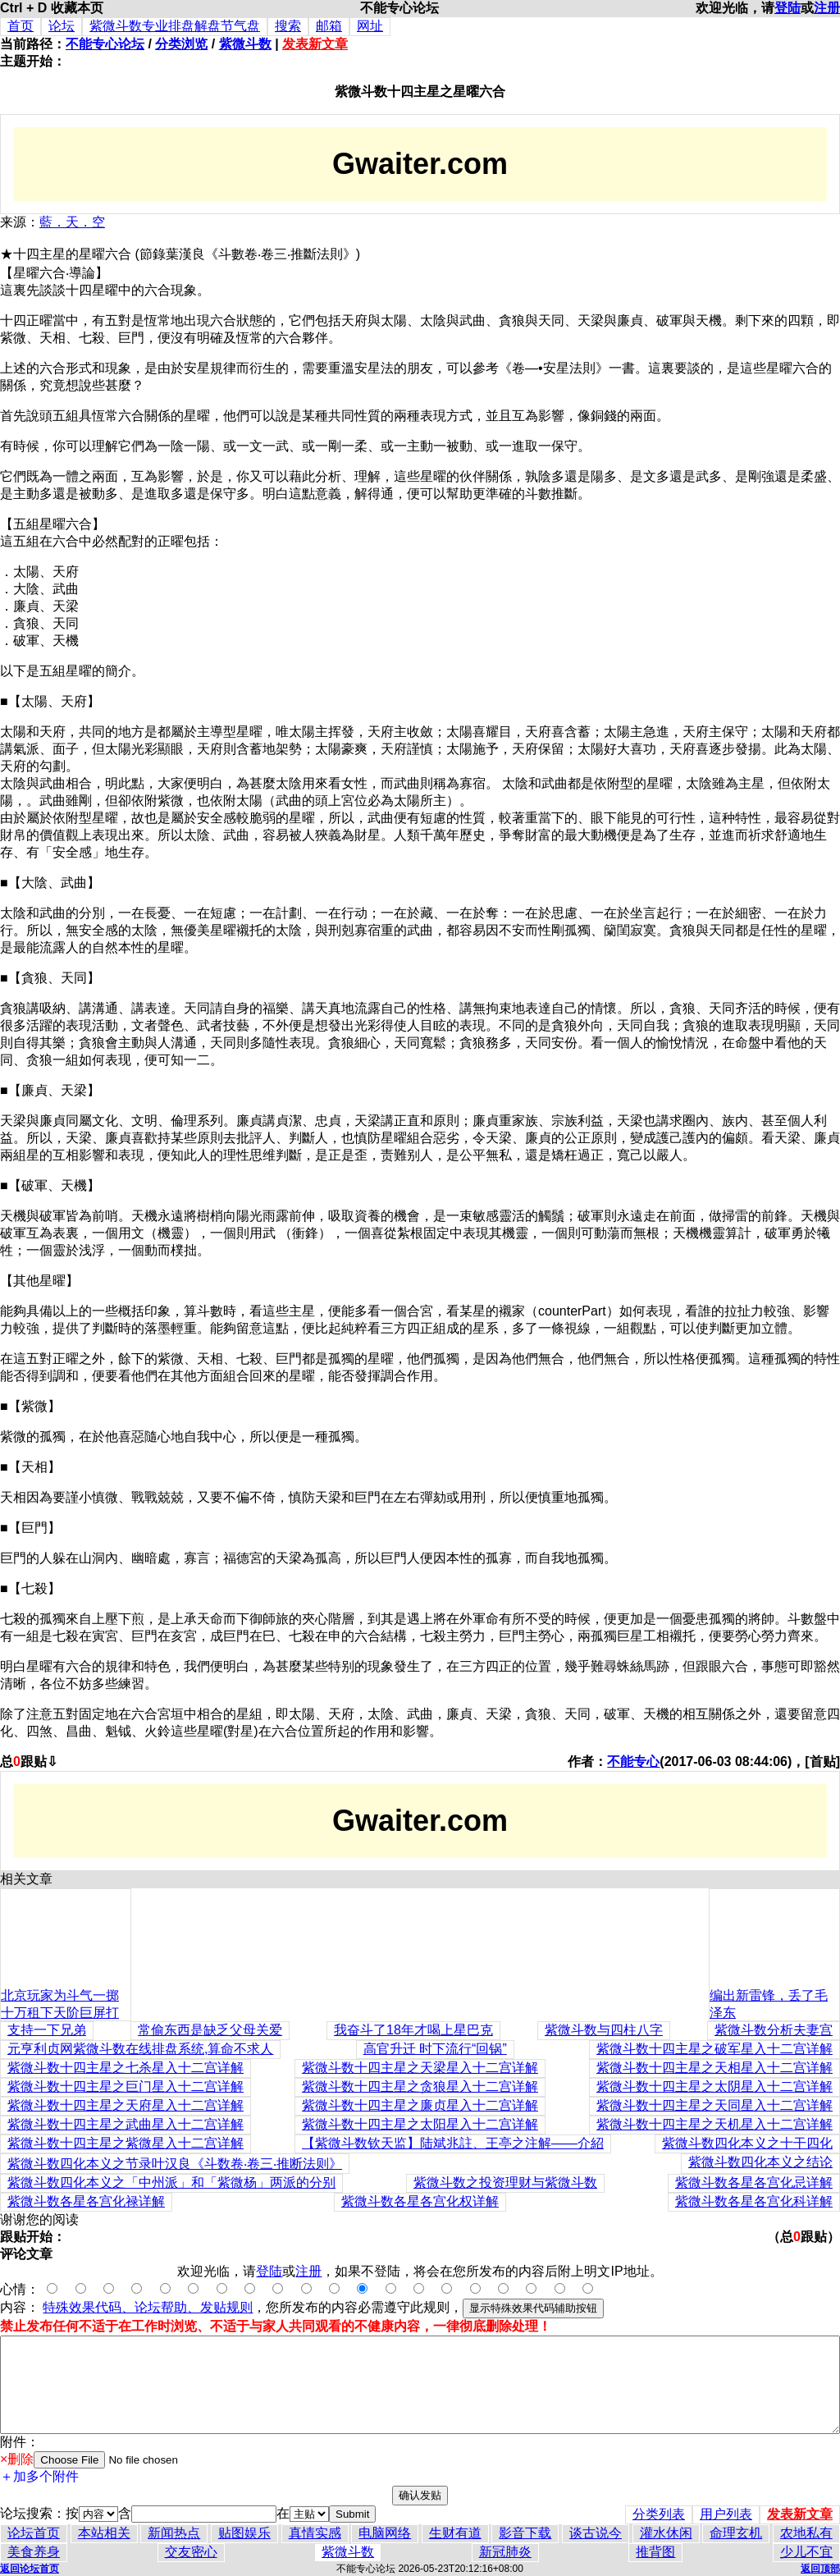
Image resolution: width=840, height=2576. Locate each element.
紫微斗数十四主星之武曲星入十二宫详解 (125, 2124)
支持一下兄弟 (46, 2030)
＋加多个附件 (39, 2476)
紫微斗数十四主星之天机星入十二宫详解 (714, 2124)
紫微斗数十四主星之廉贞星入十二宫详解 (420, 2105)
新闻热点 (174, 2533)
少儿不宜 (806, 2552)
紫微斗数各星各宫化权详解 (420, 2201)
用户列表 (726, 2514)
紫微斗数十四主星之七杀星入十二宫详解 (125, 2068)
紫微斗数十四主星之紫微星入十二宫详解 (125, 2143)
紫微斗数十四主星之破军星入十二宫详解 (714, 2049)
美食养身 (33, 2552)
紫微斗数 (245, 44)
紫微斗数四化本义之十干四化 (747, 2143)
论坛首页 (33, 2533)
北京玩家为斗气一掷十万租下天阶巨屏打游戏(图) (60, 2012)
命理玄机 (736, 2533)
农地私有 (806, 2533)
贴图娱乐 (244, 2533)
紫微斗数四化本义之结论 (760, 2162)
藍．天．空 (72, 222)
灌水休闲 (666, 2533)
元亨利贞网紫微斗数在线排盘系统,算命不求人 (140, 2049)
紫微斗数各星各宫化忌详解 (754, 2182)
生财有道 (455, 2533)
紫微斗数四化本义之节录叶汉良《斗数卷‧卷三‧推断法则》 (174, 2164)
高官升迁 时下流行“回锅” (435, 2049)
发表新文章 (315, 44)
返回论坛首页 (29, 2568)
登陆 (787, 8)
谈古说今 (595, 2533)
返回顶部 (820, 2568)
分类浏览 (181, 44)
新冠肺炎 (505, 2552)
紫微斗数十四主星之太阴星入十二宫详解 (714, 2086)
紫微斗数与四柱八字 (604, 2030)
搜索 (288, 26)
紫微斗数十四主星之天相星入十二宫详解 (714, 2068)
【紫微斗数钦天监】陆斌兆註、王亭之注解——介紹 (453, 2143)
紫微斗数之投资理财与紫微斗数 (505, 2182)
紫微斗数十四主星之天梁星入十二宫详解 (420, 2068)
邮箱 (329, 26)
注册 (827, 8)
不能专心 (633, 1761)
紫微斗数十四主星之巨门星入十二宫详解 (125, 2086)
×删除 (17, 2459)
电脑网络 (384, 2533)
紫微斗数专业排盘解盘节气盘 (174, 26)
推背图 (655, 2552)
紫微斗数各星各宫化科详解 (754, 2201)
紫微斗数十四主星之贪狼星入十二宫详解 (420, 2086)
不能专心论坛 (105, 44)
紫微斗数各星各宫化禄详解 (86, 2201)
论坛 (61, 26)
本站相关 (104, 2533)
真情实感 (315, 2533)
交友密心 (191, 2552)
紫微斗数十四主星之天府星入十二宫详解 (125, 2105)
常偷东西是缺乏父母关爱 (210, 2030)
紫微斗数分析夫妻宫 (773, 2030)
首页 (20, 26)
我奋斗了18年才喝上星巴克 (413, 2030)
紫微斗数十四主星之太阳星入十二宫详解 (420, 2124)
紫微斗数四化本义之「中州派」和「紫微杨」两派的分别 (171, 2182)
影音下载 (525, 2533)
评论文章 (26, 2254)
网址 (370, 26)
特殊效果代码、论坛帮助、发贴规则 (148, 2307)
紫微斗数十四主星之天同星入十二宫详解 (714, 2105)
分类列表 (658, 2514)
